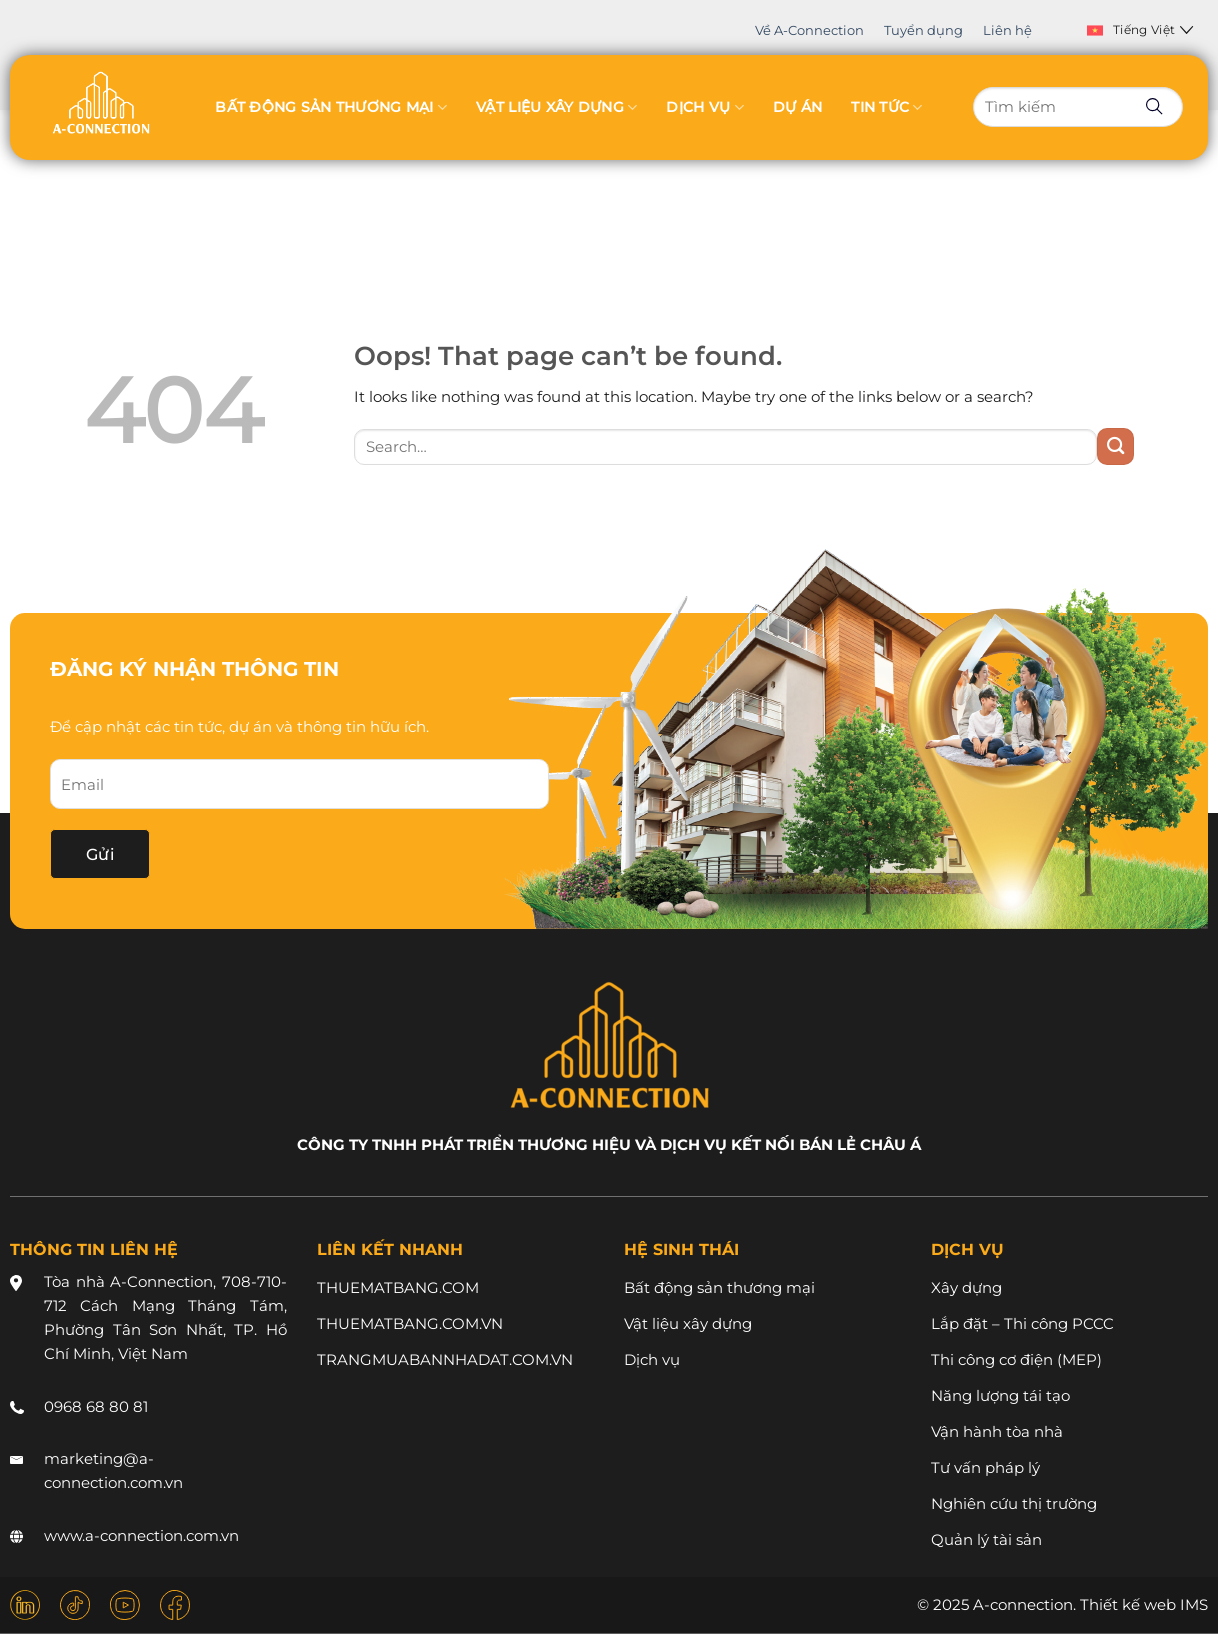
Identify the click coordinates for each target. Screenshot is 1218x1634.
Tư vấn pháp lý (985, 1467)
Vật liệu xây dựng (556, 107)
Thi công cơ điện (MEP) (1016, 1359)
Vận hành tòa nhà (997, 1431)
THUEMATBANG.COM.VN (410, 1323)
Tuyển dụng (923, 30)
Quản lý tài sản (986, 1539)
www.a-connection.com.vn (141, 1535)
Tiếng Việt (1140, 29)
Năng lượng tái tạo (1000, 1395)
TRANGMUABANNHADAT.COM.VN (445, 1359)
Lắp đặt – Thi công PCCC (1022, 1323)
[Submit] (1115, 446)
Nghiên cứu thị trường (1014, 1503)
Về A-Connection (809, 30)
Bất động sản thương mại (331, 107)
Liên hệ (1007, 30)
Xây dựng (966, 1287)
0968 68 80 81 (96, 1406)
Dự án (797, 107)
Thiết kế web (1128, 1605)
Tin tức (886, 107)
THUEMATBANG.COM (398, 1287)
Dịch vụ (704, 107)
